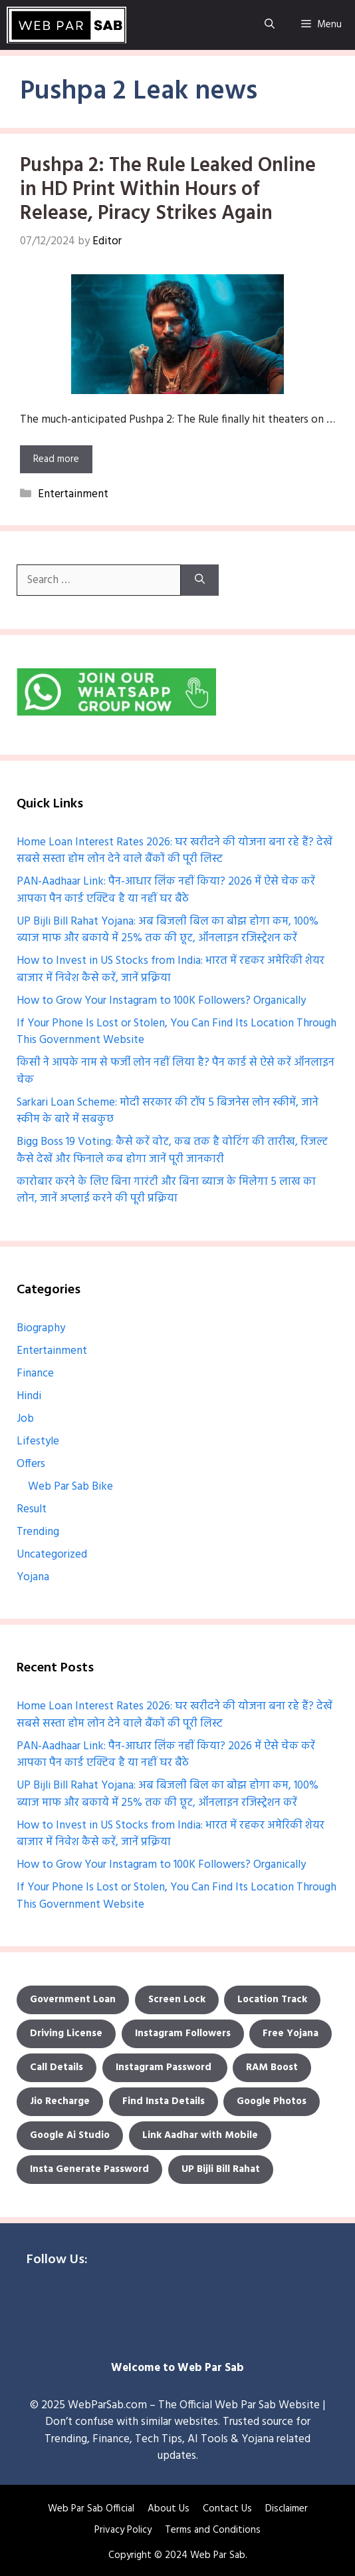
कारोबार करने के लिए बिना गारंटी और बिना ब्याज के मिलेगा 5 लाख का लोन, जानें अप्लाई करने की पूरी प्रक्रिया (166, 1190)
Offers (31, 1464)
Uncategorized (52, 1555)
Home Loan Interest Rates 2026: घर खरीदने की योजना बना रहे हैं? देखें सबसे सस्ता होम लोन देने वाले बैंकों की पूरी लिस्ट (174, 851)
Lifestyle (38, 1441)
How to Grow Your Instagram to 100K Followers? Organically (161, 1001)
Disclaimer (286, 2509)
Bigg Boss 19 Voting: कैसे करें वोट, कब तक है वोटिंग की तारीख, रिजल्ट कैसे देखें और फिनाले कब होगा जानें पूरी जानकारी (172, 1150)
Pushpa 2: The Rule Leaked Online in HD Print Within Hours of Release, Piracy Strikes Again (168, 190)
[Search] (200, 580)
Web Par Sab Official (91, 2509)
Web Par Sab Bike (70, 1487)
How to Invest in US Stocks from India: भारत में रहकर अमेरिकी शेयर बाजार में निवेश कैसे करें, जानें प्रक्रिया (170, 969)
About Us (168, 2509)
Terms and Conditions (213, 2530)
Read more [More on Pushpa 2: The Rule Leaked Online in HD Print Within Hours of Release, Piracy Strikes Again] (56, 459)
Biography (41, 1328)
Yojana (33, 1577)
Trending (38, 1532)
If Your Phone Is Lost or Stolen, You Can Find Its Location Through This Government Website (176, 1032)
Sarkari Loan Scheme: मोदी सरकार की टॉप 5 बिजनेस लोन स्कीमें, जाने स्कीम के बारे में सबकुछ (167, 1111)
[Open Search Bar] (269, 25)
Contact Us (227, 2509)
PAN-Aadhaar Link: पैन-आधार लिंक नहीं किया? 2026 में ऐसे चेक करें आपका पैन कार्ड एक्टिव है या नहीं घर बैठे (166, 890)
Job (25, 1419)
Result (32, 1509)
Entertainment (73, 494)
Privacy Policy (123, 2530)
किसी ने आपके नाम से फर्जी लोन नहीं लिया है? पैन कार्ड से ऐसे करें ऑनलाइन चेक (175, 1071)
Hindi (29, 1396)
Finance (35, 1374)
